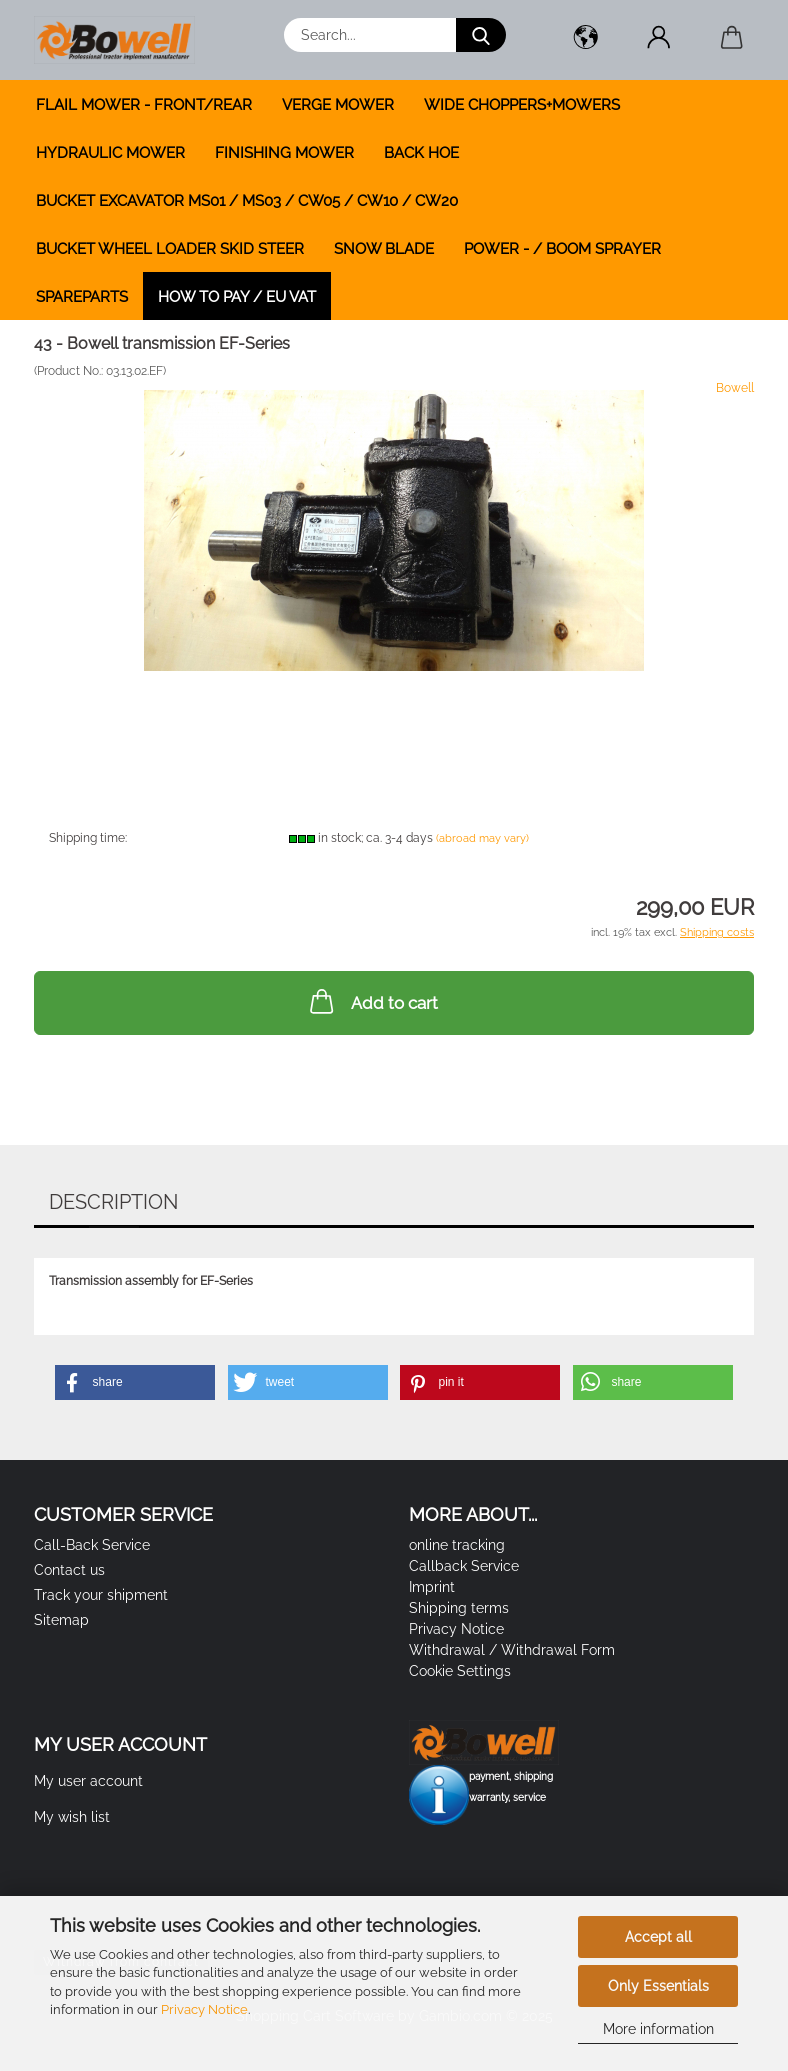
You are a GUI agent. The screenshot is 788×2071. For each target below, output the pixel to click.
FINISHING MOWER (284, 153)
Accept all (658, 1937)
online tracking (457, 1545)
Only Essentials (658, 1986)
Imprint (432, 1587)
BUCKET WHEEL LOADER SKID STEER (170, 249)
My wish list (72, 1817)
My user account (88, 1781)
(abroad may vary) (482, 838)
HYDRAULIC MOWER (110, 153)
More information (658, 2029)
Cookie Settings (460, 1671)
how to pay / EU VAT (237, 297)
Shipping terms (459, 1608)
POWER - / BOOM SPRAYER (562, 249)
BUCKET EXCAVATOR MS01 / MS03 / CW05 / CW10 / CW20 (247, 201)
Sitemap (61, 1620)
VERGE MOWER (338, 105)
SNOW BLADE (384, 249)
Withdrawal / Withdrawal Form (512, 1650)
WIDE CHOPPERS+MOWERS (522, 105)
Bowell (735, 388)
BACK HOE (421, 153)
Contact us (69, 1570)
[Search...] (481, 35)
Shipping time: (88, 838)
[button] (585, 40)
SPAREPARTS (82, 297)
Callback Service (464, 1566)
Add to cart (372, 1001)
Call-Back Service (92, 1545)
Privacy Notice (204, 2009)
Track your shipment (101, 1595)
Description (113, 1202)
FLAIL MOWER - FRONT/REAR (144, 105)
